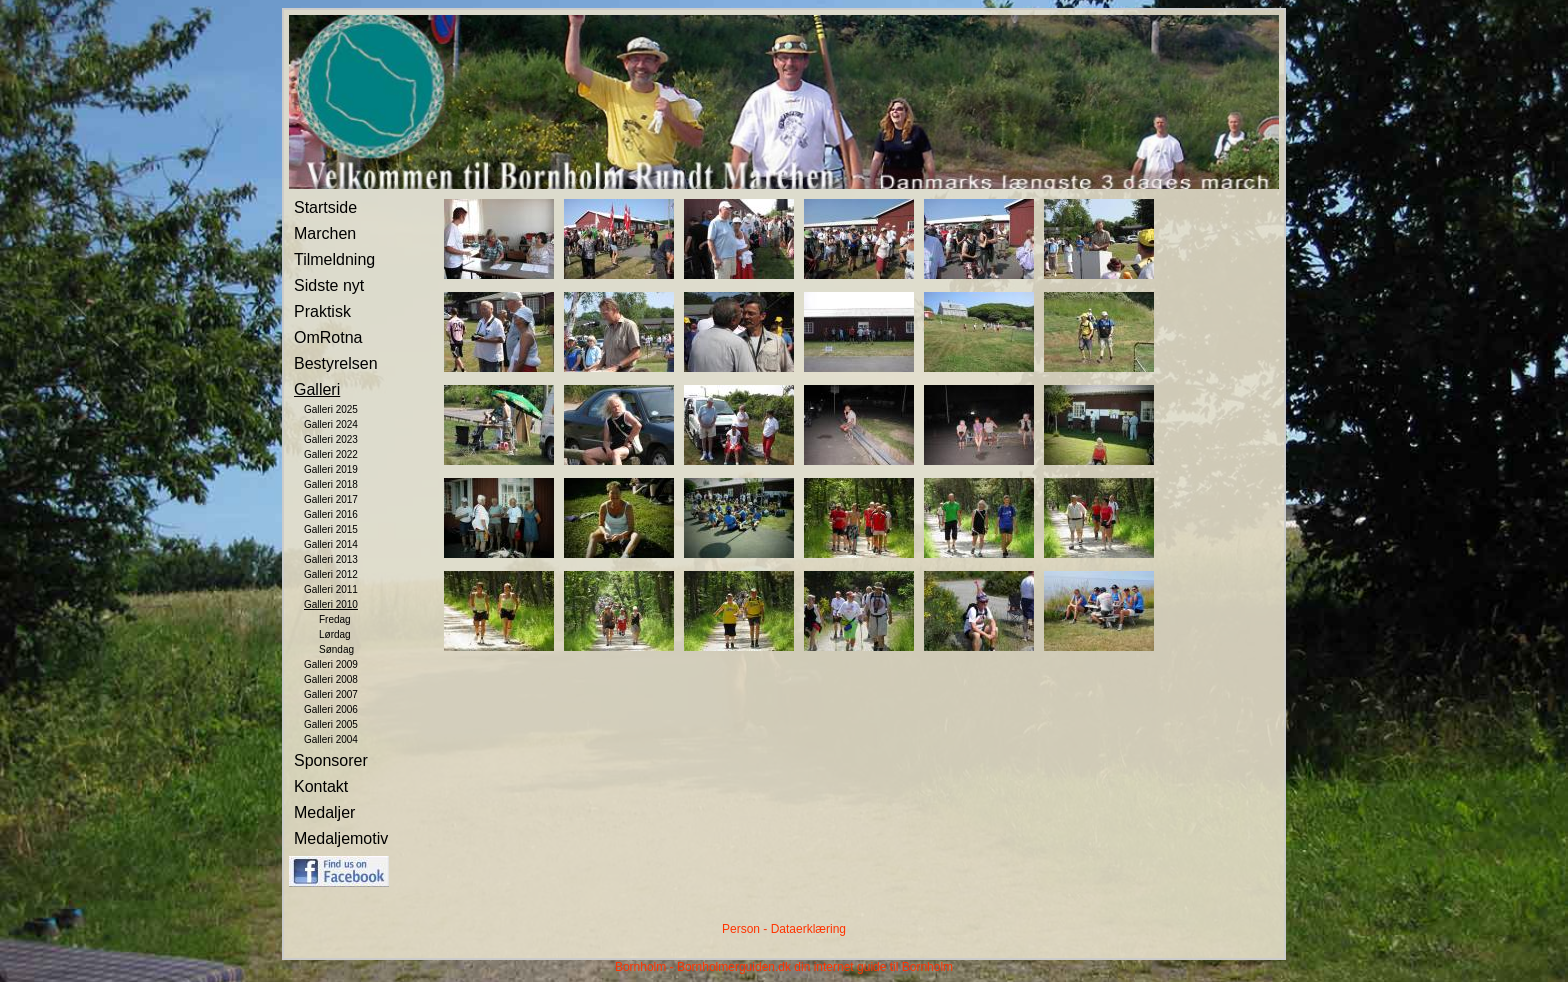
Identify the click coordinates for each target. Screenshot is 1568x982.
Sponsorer (331, 760)
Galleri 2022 (331, 454)
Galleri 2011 (331, 589)
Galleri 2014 (331, 544)
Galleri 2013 (331, 559)
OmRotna (328, 337)
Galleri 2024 (331, 424)
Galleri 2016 (331, 514)
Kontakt (321, 786)
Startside (325, 207)
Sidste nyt (329, 285)
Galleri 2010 (331, 604)
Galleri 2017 (331, 499)
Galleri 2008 (331, 679)
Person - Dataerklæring (784, 929)
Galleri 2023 (331, 439)
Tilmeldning (334, 259)
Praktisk (322, 311)
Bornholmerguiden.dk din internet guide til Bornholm (815, 967)
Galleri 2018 (331, 484)
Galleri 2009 (331, 664)
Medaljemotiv (341, 838)
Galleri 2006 (331, 709)
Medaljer (324, 812)
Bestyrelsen (336, 363)
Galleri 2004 (331, 739)
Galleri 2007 (331, 694)
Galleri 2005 (331, 724)
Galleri (317, 389)
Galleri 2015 (331, 529)
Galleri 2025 (331, 409)
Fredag (335, 619)
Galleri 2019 (331, 469)
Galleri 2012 (331, 574)
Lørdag (335, 634)
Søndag (336, 649)
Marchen (325, 233)
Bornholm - (644, 967)
